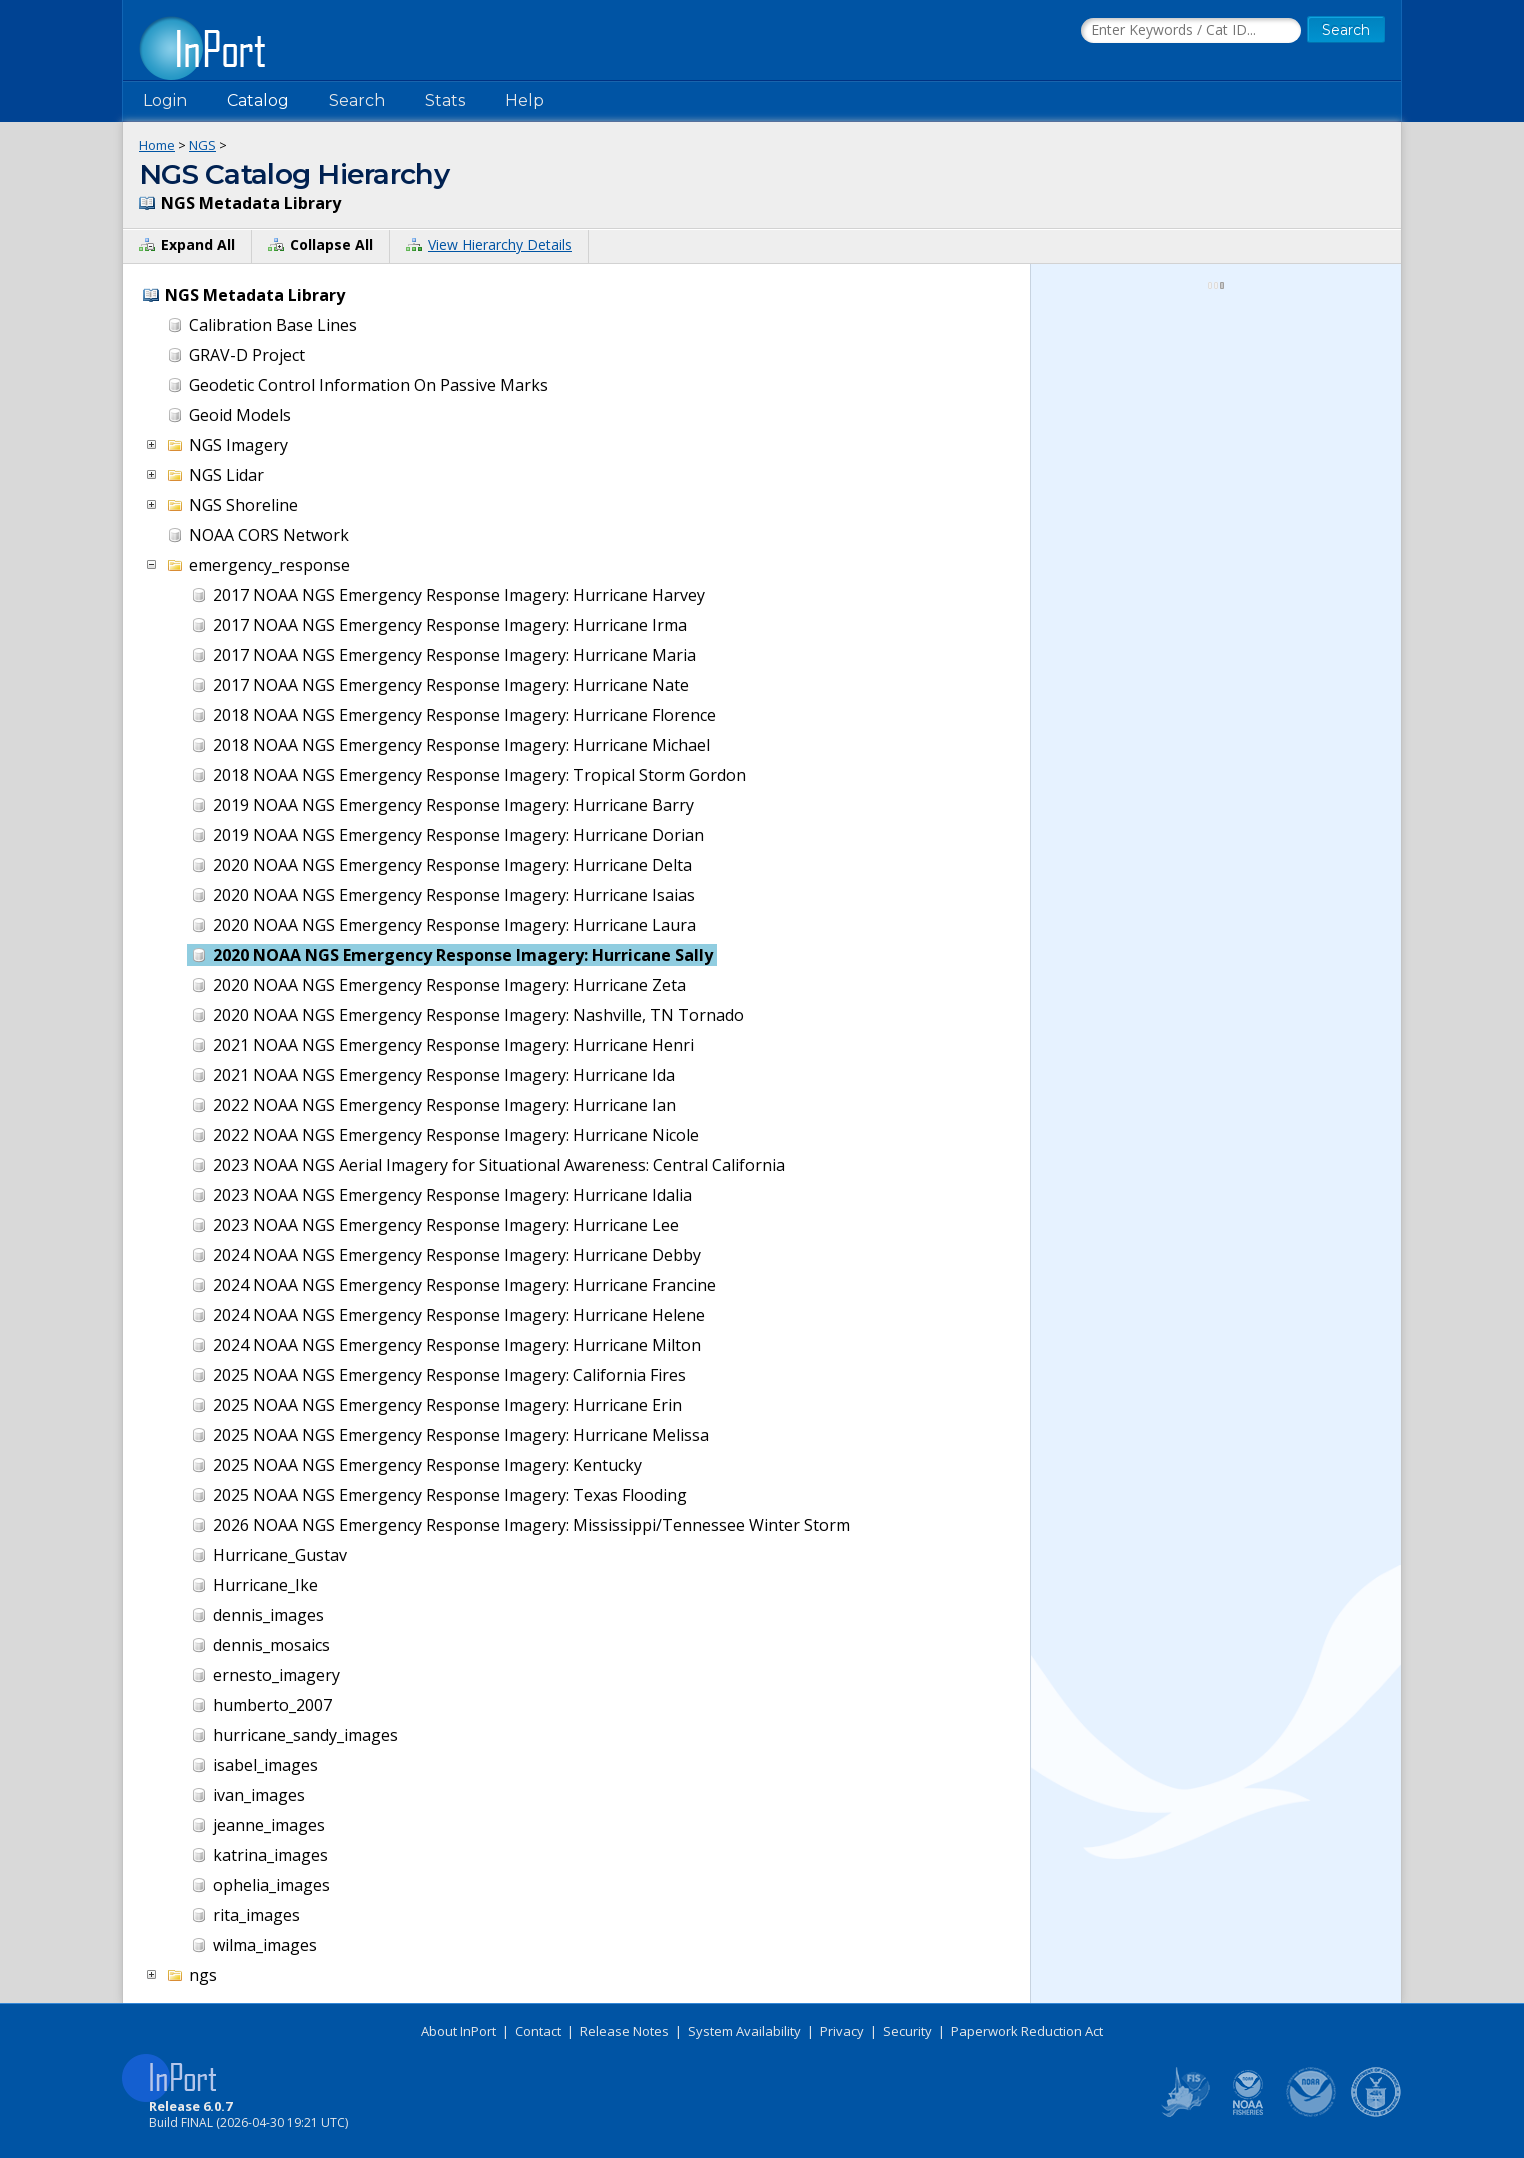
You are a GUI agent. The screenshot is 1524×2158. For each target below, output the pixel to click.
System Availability (744, 2031)
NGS (202, 145)
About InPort (458, 2031)
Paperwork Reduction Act (1027, 2031)
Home (157, 145)
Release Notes (624, 2031)
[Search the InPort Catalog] (1191, 31)
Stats (445, 100)
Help (524, 100)
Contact (538, 2031)
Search (357, 100)
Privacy (842, 2031)
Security (907, 2031)
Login (165, 100)
